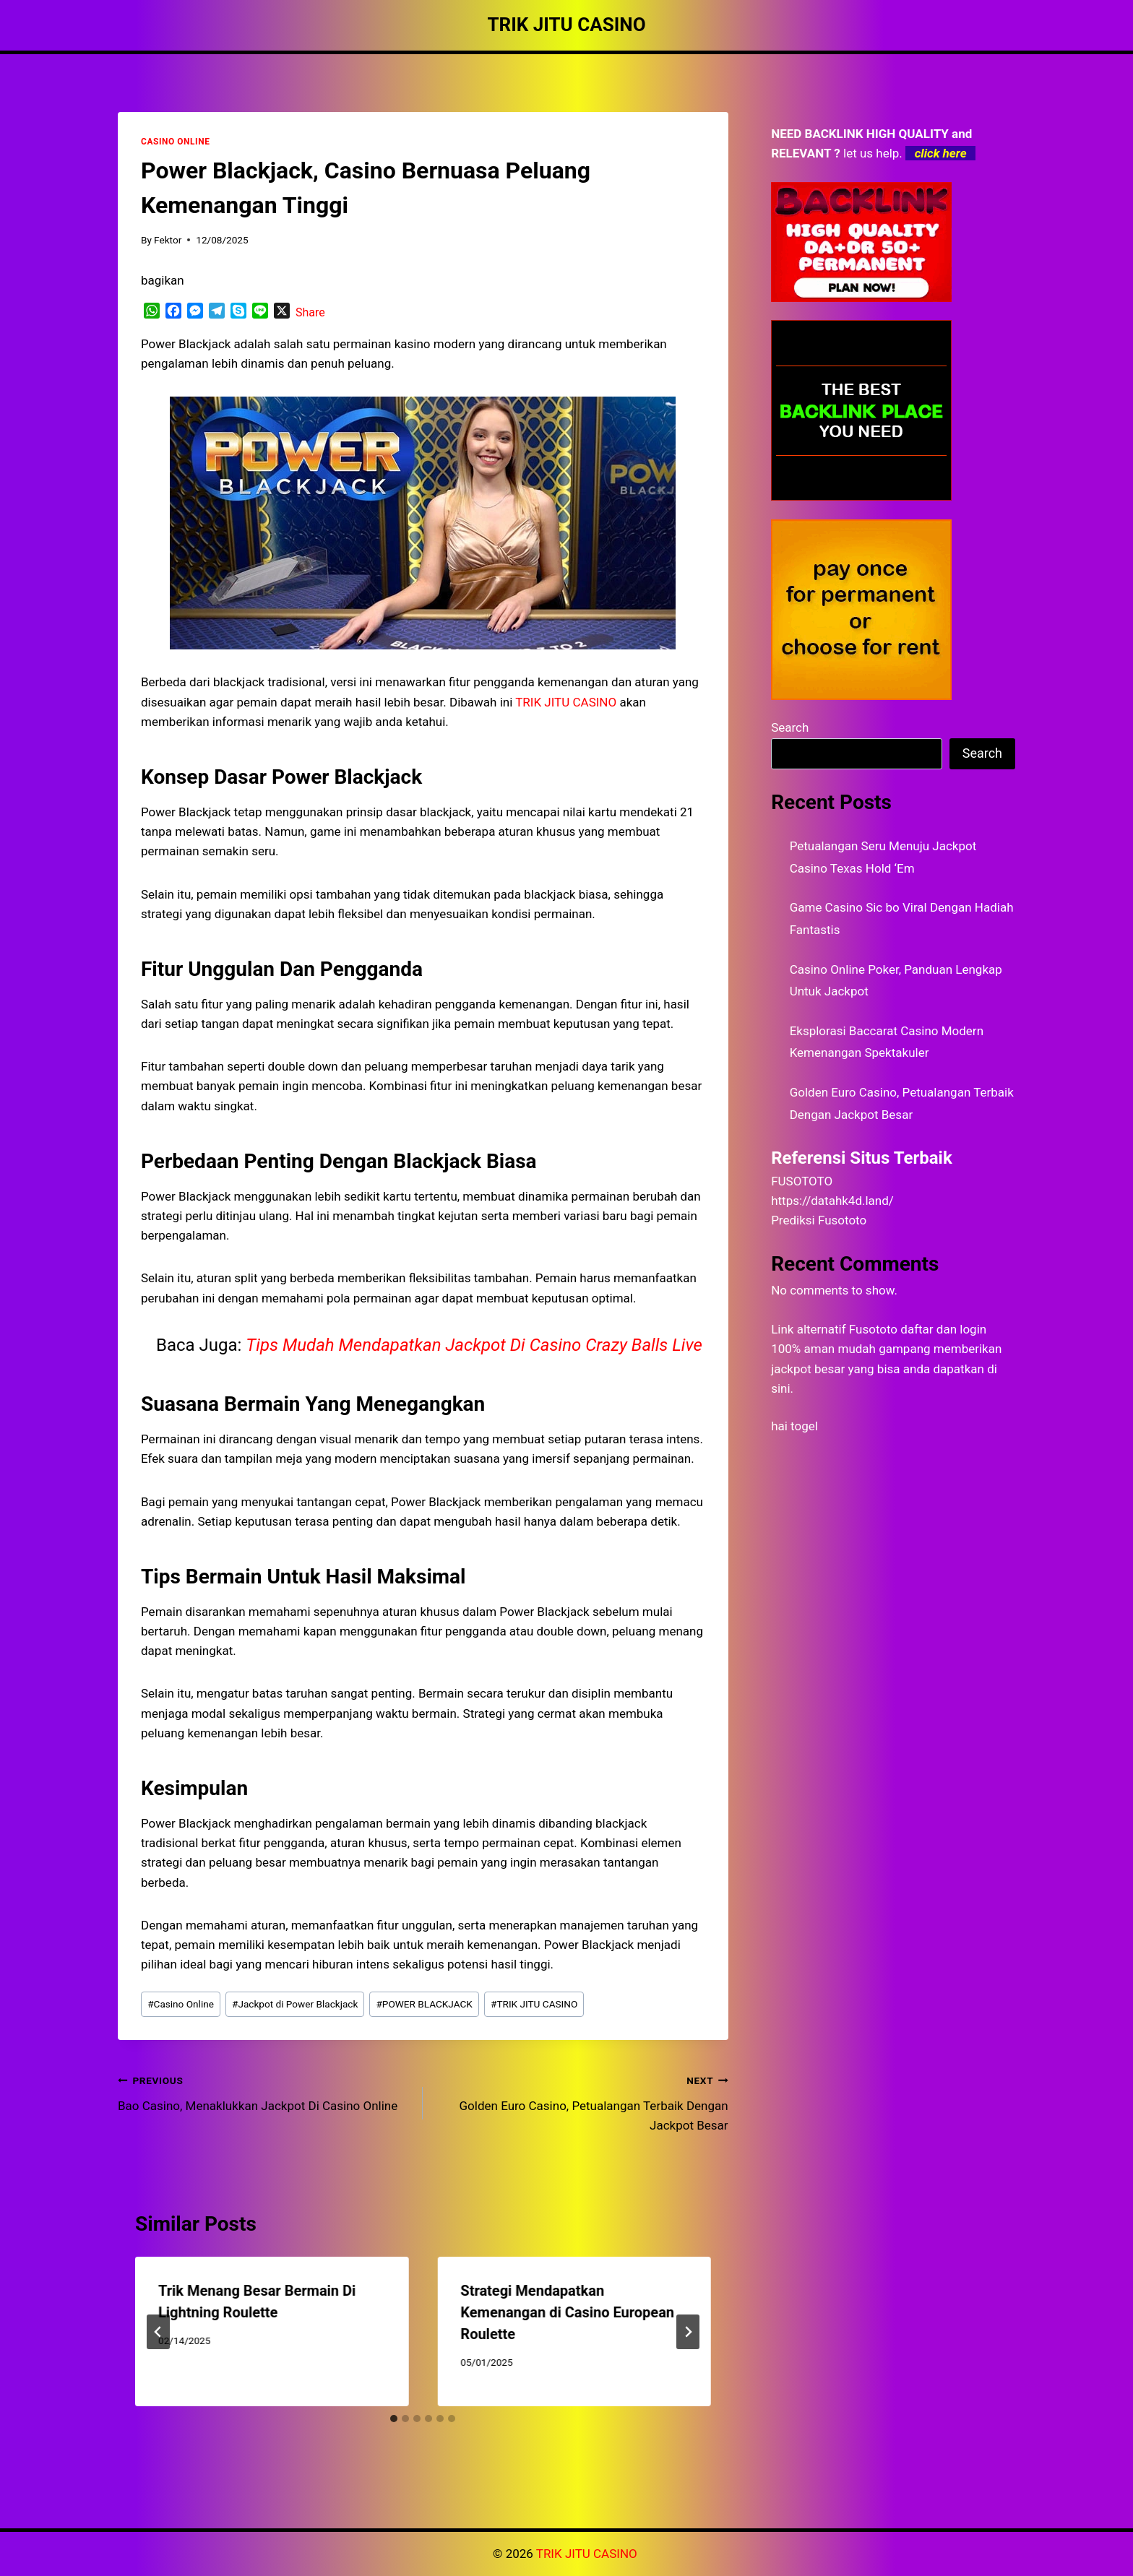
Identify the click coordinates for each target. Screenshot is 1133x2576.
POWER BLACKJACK (424, 2004)
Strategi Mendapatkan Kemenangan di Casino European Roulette (567, 2312)
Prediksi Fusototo (818, 1220)
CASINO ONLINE (175, 142)
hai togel (794, 1426)
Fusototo (873, 1329)
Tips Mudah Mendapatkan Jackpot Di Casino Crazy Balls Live (474, 1345)
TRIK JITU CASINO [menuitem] (565, 702)
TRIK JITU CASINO (534, 2004)
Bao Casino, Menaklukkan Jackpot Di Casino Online (264, 2091)
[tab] (393, 2418)
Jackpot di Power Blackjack (295, 2004)
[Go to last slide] (158, 2331)
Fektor (167, 240)
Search (790, 727)
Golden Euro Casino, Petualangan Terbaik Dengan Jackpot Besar (581, 2101)
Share (310, 312)
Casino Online (180, 2004)
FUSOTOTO (801, 1181)
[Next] (687, 2331)
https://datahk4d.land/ (832, 1200)
